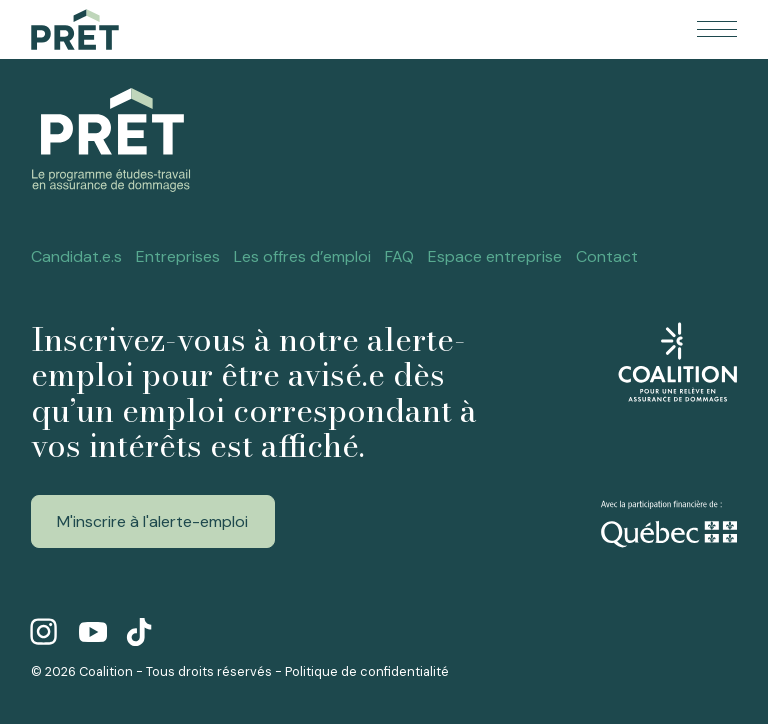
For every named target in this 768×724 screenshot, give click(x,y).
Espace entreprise (495, 257)
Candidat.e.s (76, 257)
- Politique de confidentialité (362, 671)
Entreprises (178, 257)
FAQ (399, 257)
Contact (607, 257)
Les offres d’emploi (302, 257)
